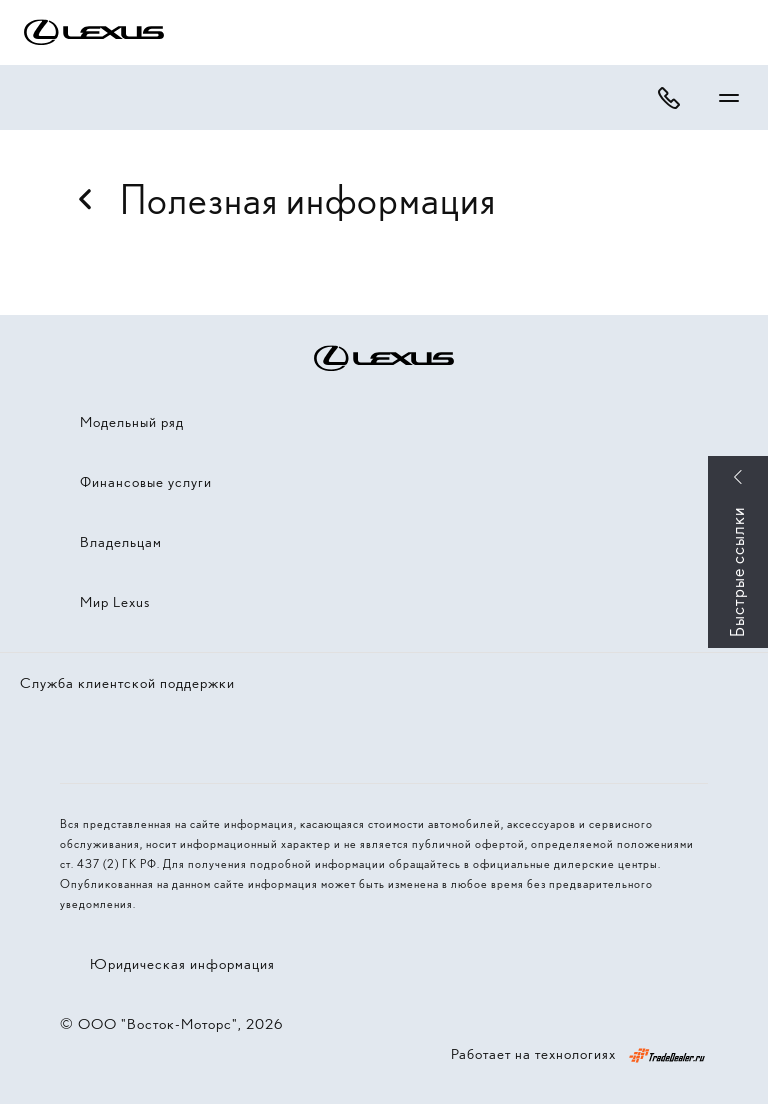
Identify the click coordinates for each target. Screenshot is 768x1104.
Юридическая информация (182, 964)
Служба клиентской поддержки (127, 683)
